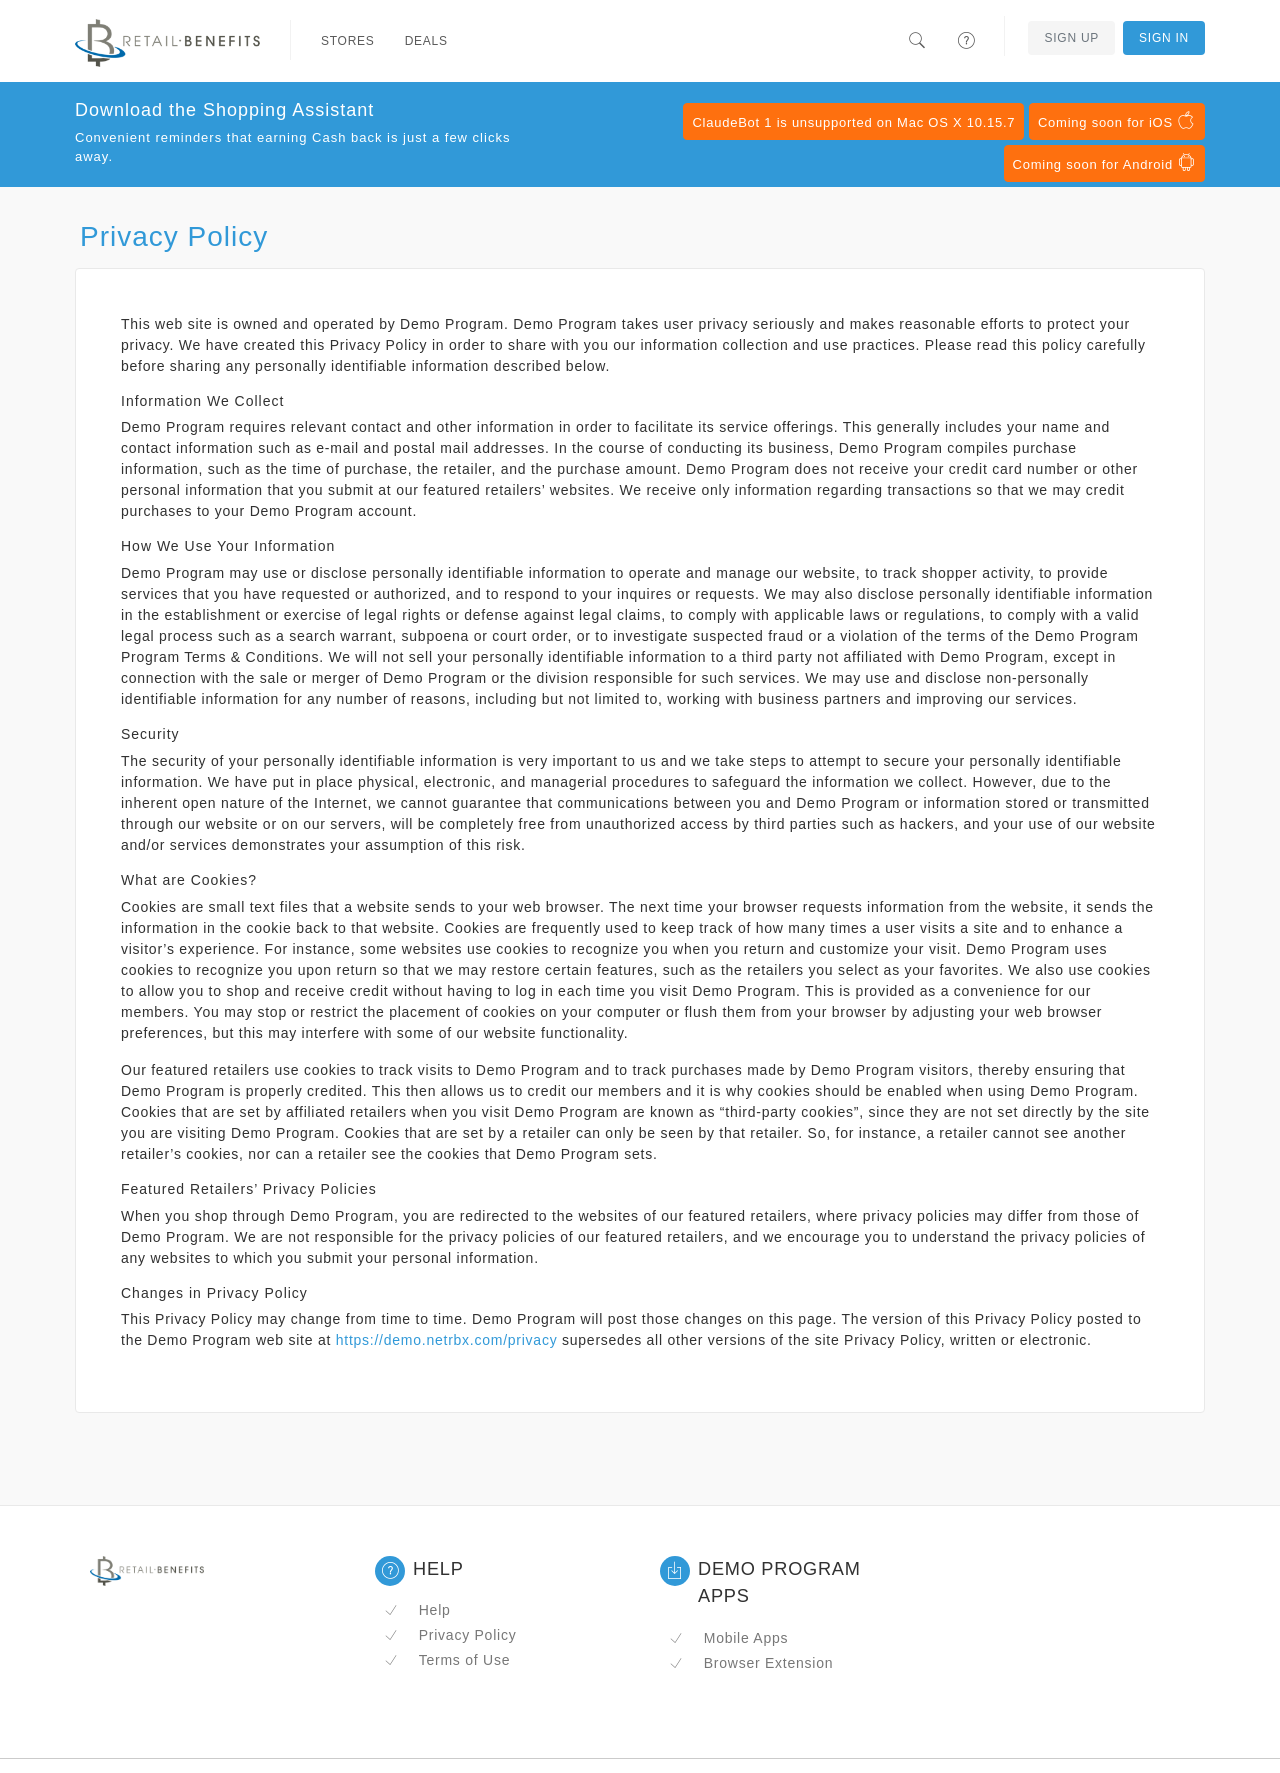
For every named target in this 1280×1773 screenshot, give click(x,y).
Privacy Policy (450, 1635)
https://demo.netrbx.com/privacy (447, 1340)
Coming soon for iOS (1117, 121)
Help (417, 1610)
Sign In (1164, 38)
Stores (348, 41)
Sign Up (1071, 38)
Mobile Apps (728, 1638)
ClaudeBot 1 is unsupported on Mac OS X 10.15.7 (853, 122)
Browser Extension (751, 1663)
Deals (426, 41)
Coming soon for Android (1104, 163)
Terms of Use (447, 1660)
